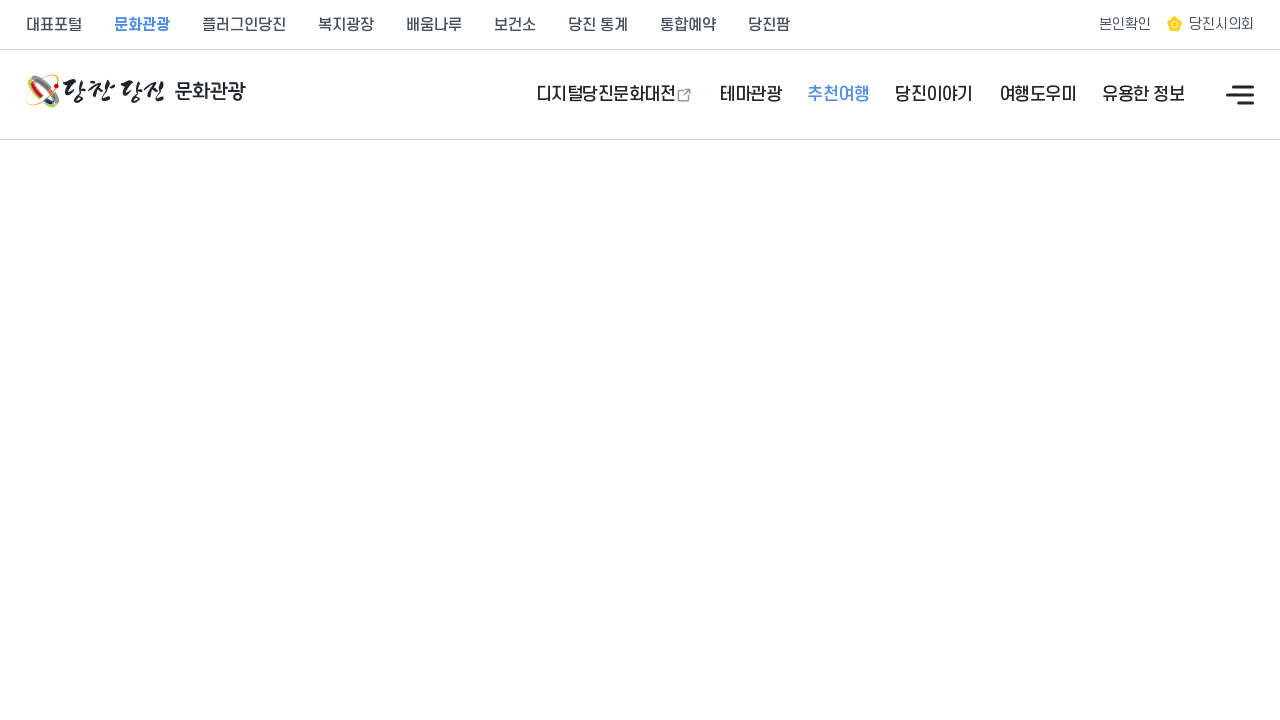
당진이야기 (934, 94)
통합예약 (688, 25)
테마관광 (750, 94)
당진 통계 (598, 25)
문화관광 (142, 25)
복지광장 (346, 25)
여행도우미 (1038, 94)
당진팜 (769, 25)
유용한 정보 (1143, 94)
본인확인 (1125, 24)
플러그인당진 (244, 25)
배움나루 (434, 25)
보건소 (515, 25)
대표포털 (54, 25)
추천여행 (838, 94)
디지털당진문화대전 (606, 94)
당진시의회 (1221, 24)
